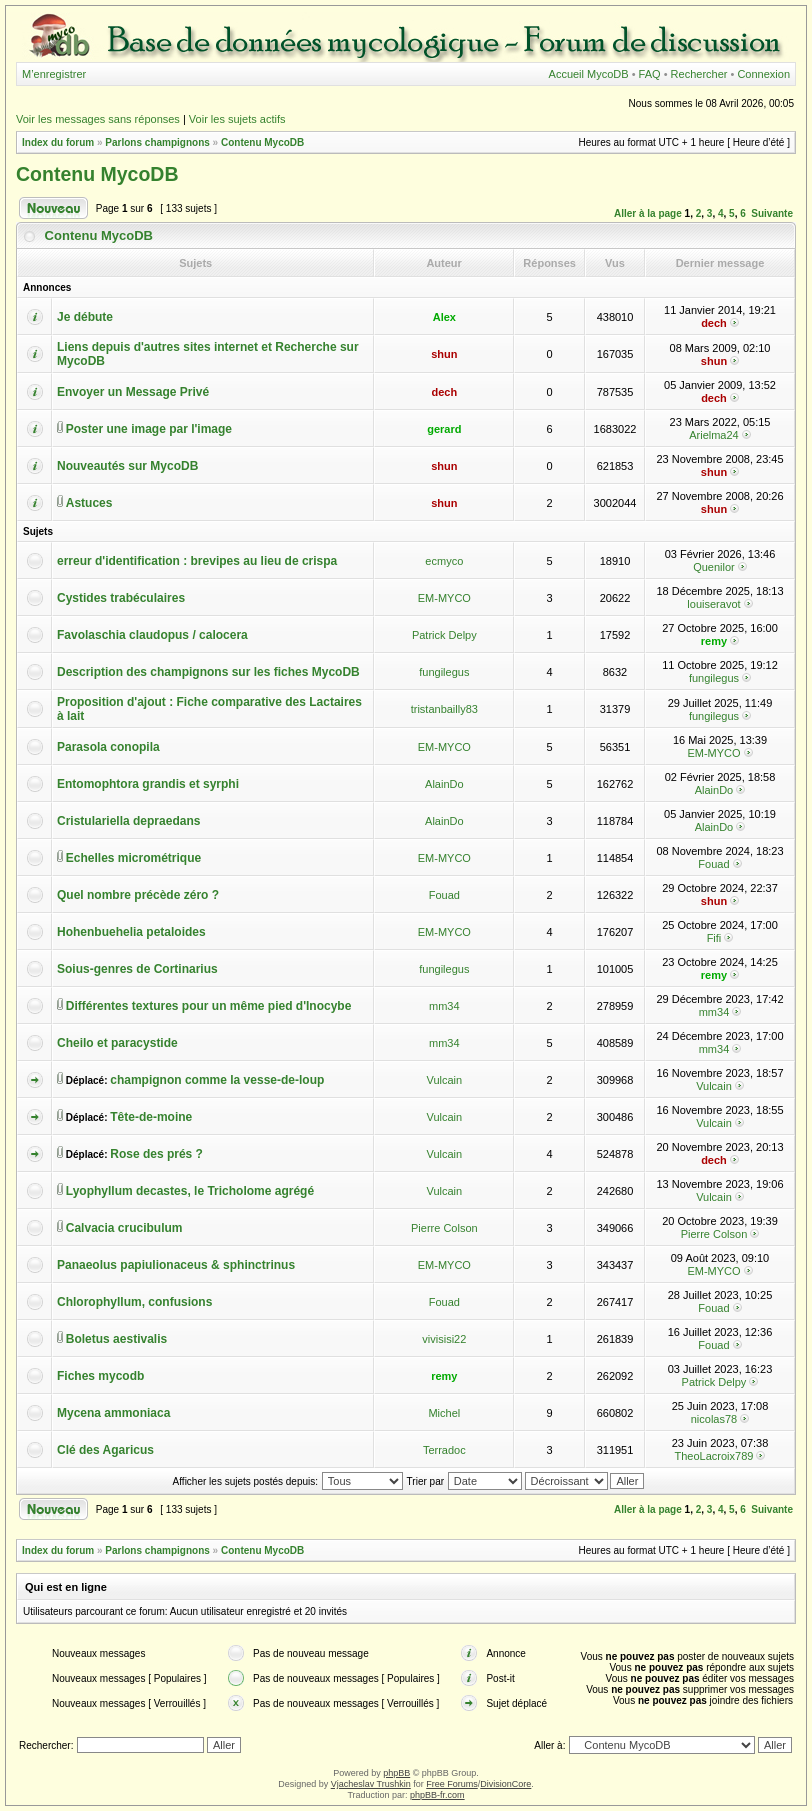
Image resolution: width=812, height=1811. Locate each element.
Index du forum (58, 142)
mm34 (444, 1006)
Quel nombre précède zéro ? (138, 895)
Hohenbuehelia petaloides (131, 932)
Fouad (713, 864)
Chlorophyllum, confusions (134, 1302)
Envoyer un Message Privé (133, 392)
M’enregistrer (54, 74)
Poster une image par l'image (149, 429)
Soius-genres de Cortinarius (137, 969)
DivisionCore (505, 1784)
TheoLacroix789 (714, 1456)
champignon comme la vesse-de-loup (217, 1080)
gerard (444, 429)
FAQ (650, 74)
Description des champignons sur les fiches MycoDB (208, 672)
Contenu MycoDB (262, 142)
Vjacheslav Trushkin (371, 1784)
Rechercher (699, 74)
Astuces (89, 503)
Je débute (85, 317)
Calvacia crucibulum (124, 1228)
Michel (444, 1413)
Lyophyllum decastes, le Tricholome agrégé (190, 1191)
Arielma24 (714, 435)
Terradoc (444, 1450)
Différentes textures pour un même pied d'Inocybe (209, 1006)
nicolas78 (714, 1419)
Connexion (763, 74)
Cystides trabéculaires (121, 598)
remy (714, 641)
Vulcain (444, 1080)
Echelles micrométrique (133, 858)
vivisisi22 (444, 1339)
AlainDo (444, 784)
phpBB (396, 1773)
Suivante (772, 213)
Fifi (714, 938)
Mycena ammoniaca (113, 1413)
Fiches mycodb (100, 1376)
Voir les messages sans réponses (98, 119)
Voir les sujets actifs (237, 119)
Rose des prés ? (156, 1154)
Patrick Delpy (444, 635)
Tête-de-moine (151, 1117)
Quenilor (714, 567)
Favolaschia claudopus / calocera (152, 635)
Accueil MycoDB (589, 74)
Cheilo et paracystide (117, 1043)
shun (444, 354)
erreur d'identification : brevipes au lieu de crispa (197, 561)
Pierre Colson (444, 1228)
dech (714, 323)
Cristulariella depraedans (128, 821)
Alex (444, 317)
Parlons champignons (157, 142)
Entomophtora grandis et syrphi (148, 784)
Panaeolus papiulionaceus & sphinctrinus (176, 1265)
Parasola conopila (108, 747)
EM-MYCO (444, 598)
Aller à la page (648, 213)
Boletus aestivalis (116, 1339)
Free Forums (452, 1784)
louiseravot (713, 604)
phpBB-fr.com (437, 1795)
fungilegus (444, 672)
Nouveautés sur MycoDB (127, 466)
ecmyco (444, 561)
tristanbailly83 (444, 709)
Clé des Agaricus (105, 1450)
